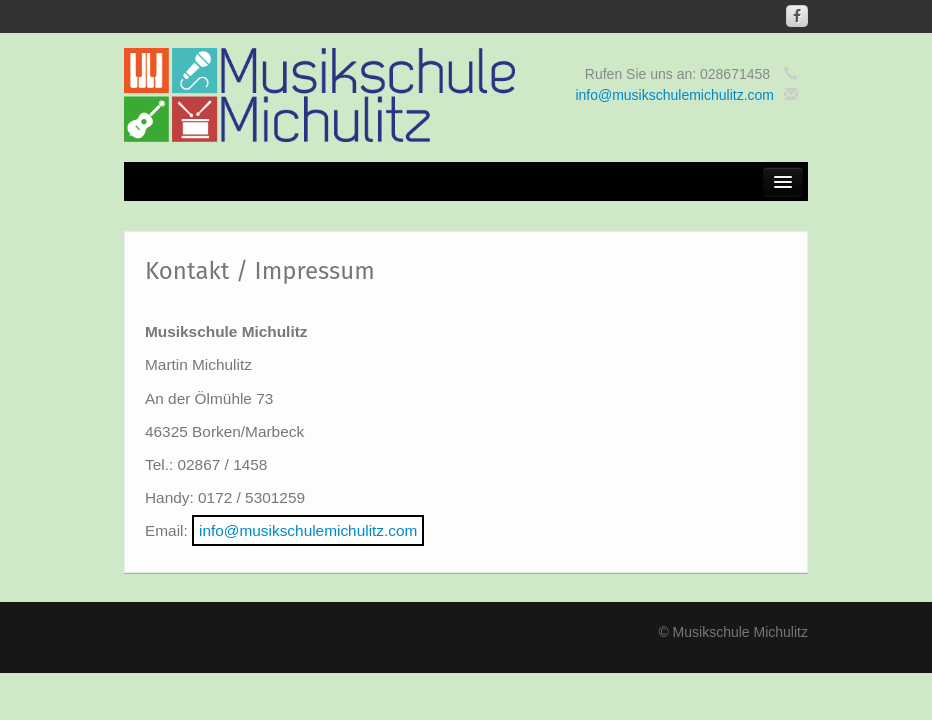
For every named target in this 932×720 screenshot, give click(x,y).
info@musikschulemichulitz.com (674, 95)
